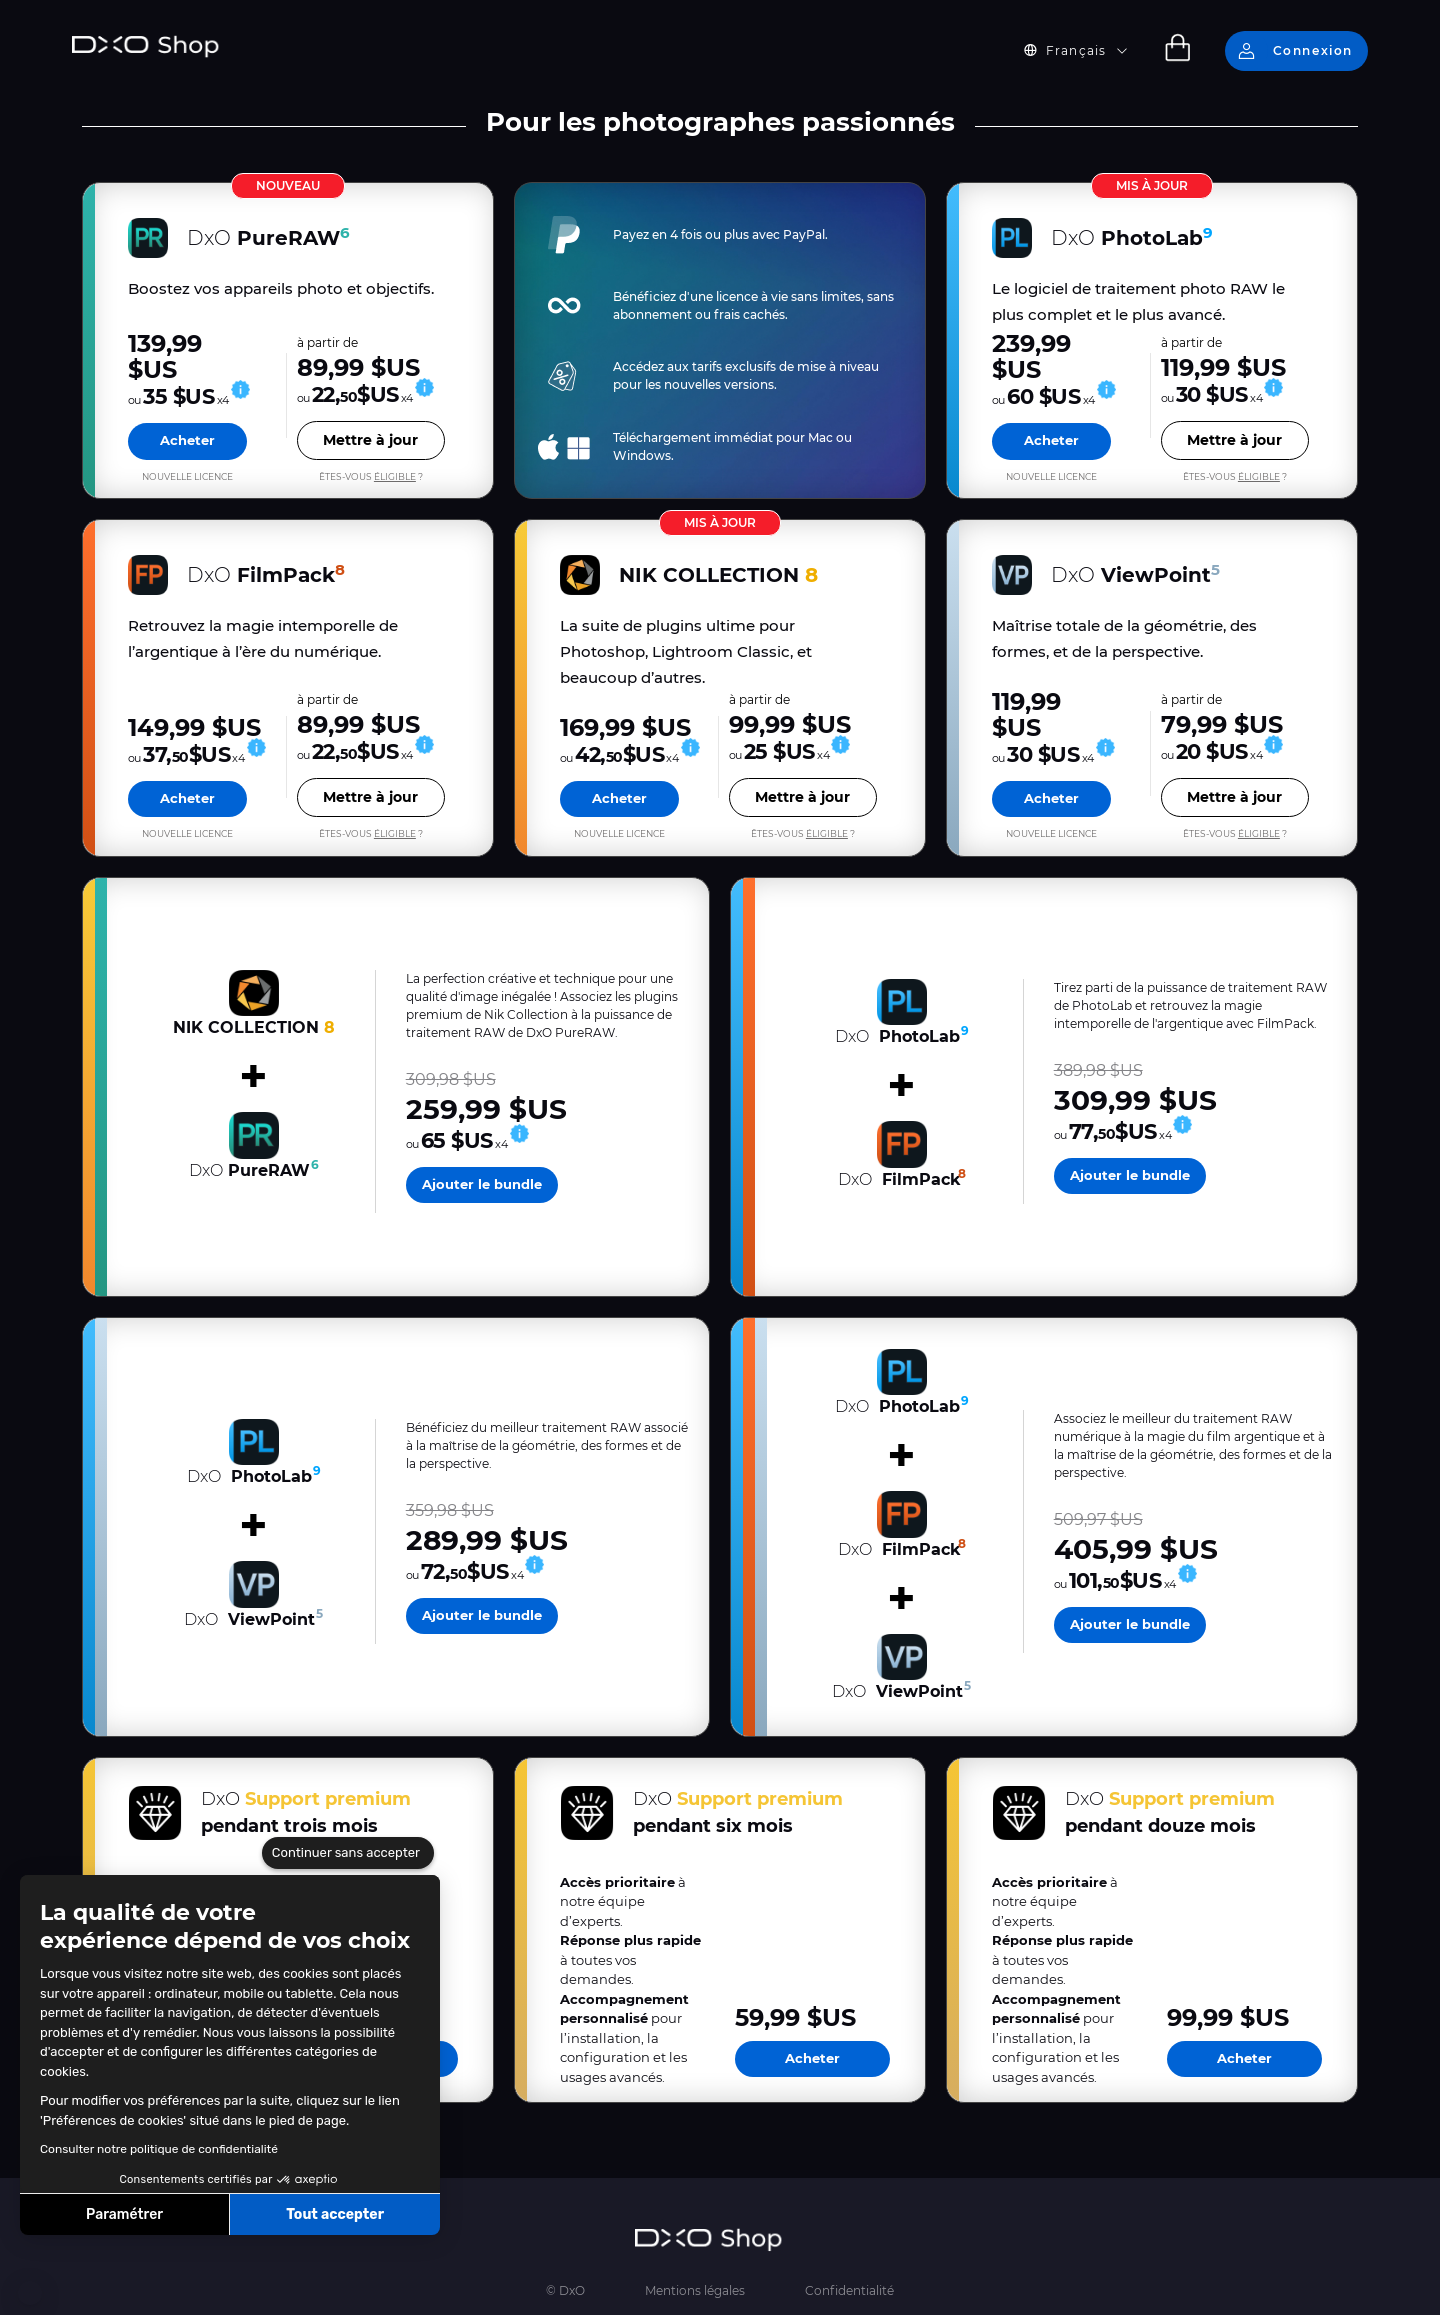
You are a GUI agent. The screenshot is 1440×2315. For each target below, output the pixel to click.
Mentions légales (695, 2290)
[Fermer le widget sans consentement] (348, 1853)
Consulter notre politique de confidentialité (159, 2149)
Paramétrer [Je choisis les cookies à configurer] (124, 2214)
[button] (30, 2293)
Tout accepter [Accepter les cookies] (335, 2214)
